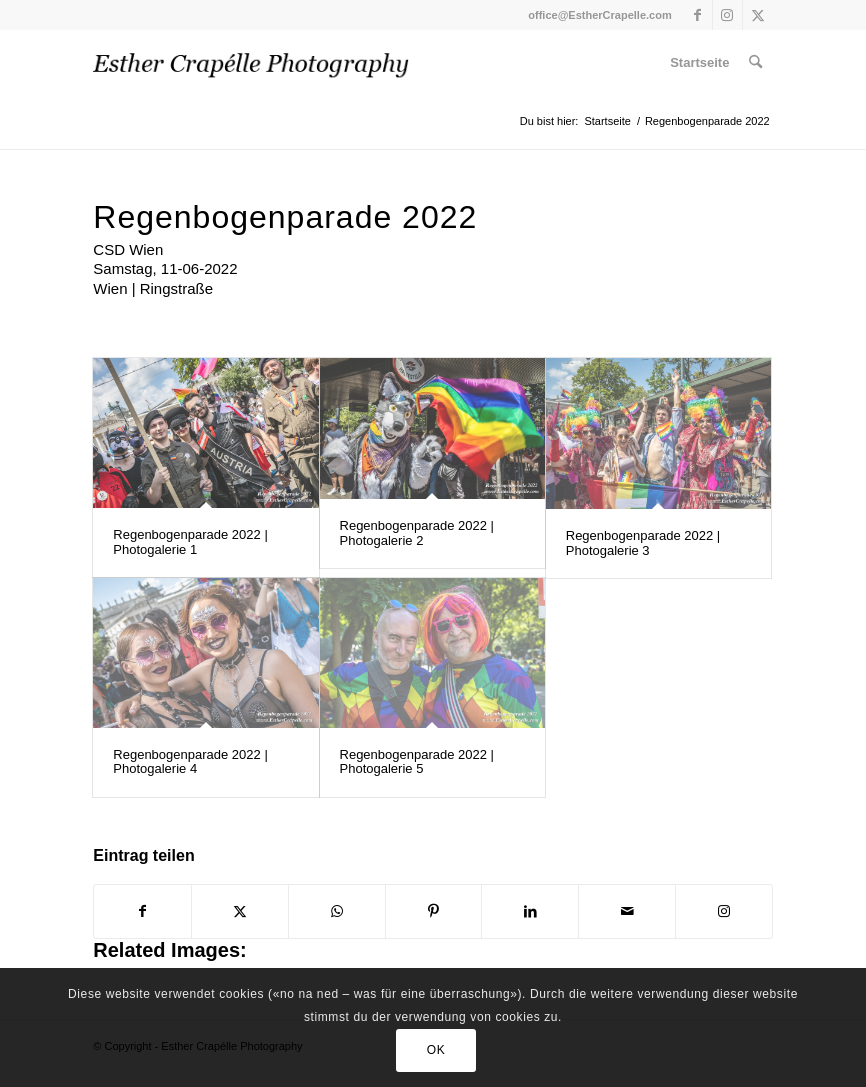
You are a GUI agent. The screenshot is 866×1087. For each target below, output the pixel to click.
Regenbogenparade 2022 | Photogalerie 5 (417, 761)
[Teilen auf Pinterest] (434, 911)
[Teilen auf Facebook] (142, 911)
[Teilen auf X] (240, 911)
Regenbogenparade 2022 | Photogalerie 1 (190, 541)
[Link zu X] (758, 15)
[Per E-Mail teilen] (627, 911)
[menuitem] (699, 62)
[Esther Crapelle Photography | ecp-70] (251, 62)
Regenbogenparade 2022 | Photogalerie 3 (643, 542)
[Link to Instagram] (724, 911)
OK (436, 1050)
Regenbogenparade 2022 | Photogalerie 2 (417, 532)
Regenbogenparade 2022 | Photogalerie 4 (190, 761)
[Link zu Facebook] (697, 15)
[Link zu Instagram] (727, 15)
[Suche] (755, 62)
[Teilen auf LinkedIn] (530, 911)
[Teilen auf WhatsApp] (337, 911)
